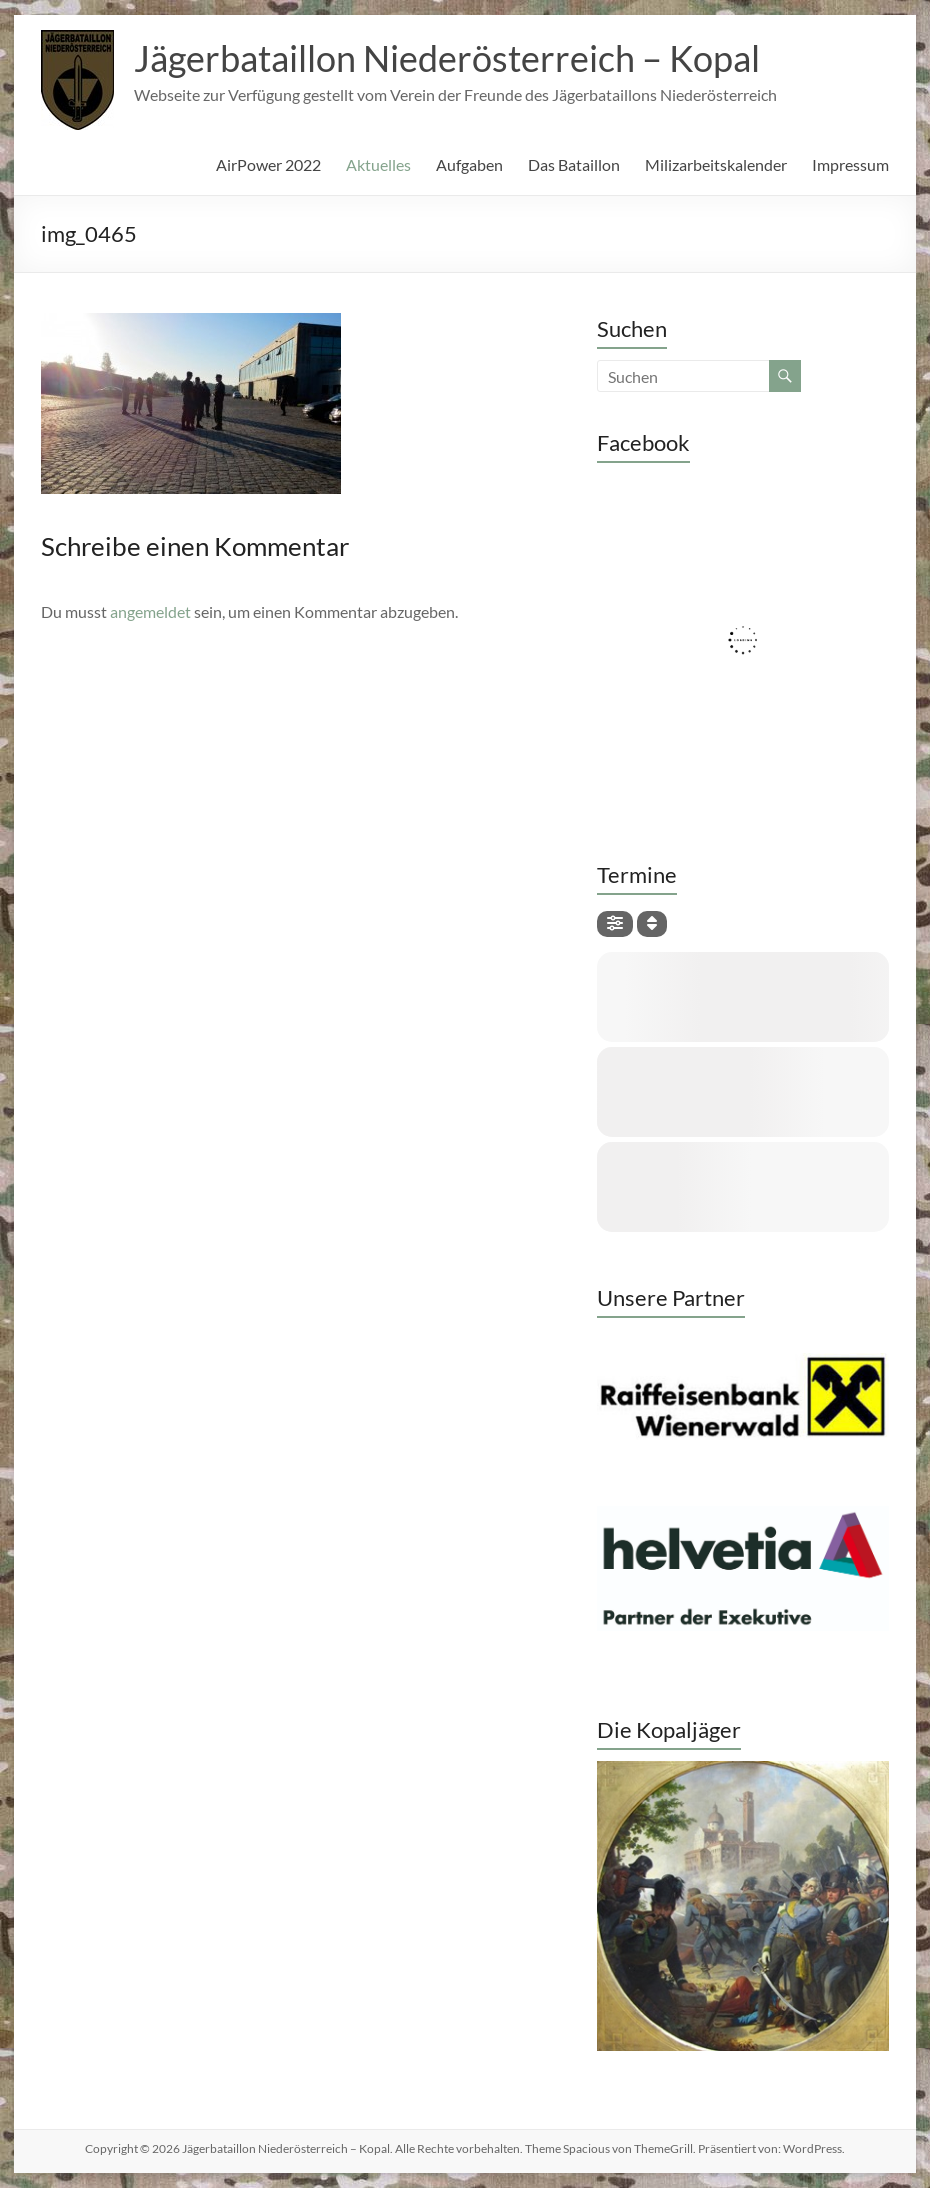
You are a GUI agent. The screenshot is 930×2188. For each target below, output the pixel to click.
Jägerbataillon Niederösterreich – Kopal (447, 58)
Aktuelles (378, 164)
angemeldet (150, 611)
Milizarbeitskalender (716, 164)
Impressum (850, 164)
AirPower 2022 (268, 164)
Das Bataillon (574, 164)
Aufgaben (469, 164)
